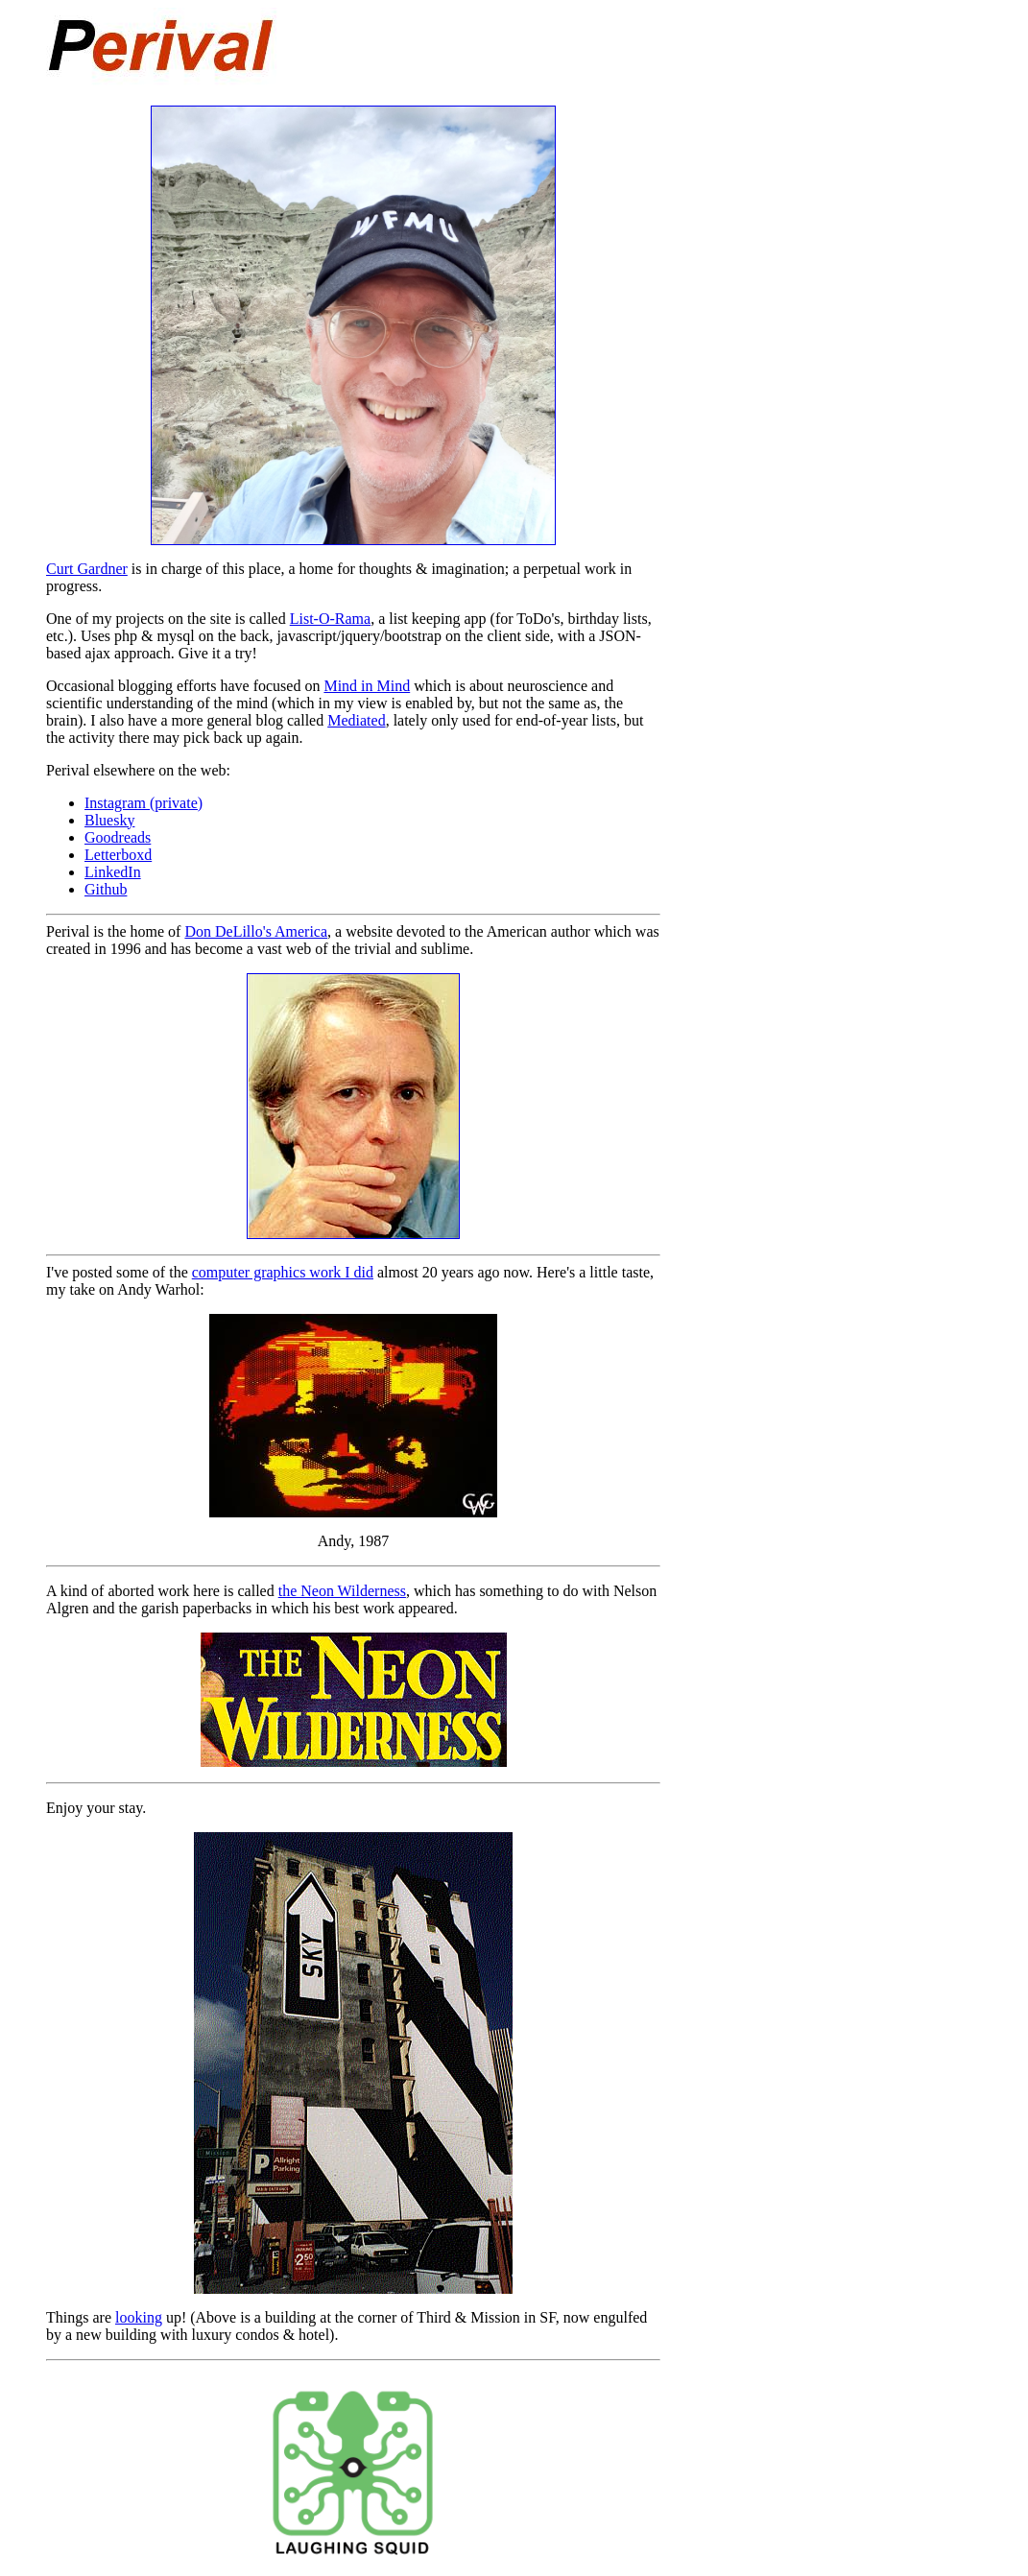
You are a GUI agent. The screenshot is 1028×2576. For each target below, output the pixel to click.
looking (138, 2317)
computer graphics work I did (282, 1272)
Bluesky (109, 820)
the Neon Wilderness (342, 1591)
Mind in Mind (366, 686)
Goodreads (117, 837)
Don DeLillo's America (255, 931)
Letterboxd (118, 855)
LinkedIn (112, 872)
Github (105, 889)
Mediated (356, 720)
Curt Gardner (87, 569)
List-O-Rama (330, 618)
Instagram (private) (143, 803)
